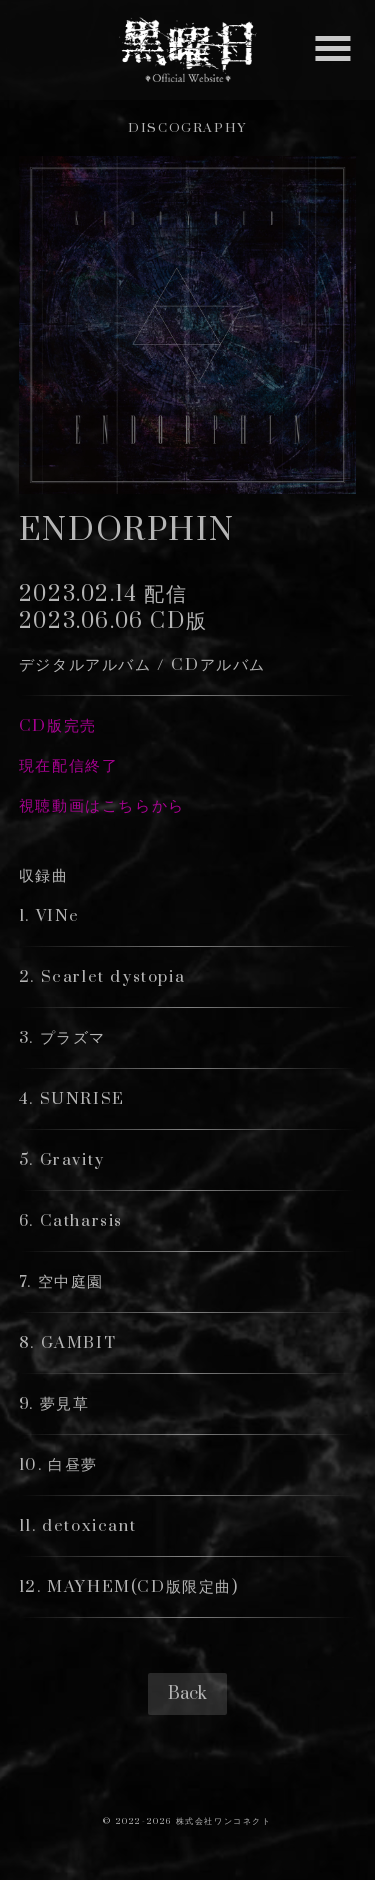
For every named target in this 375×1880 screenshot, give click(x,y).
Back (187, 1694)
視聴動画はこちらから (102, 806)
